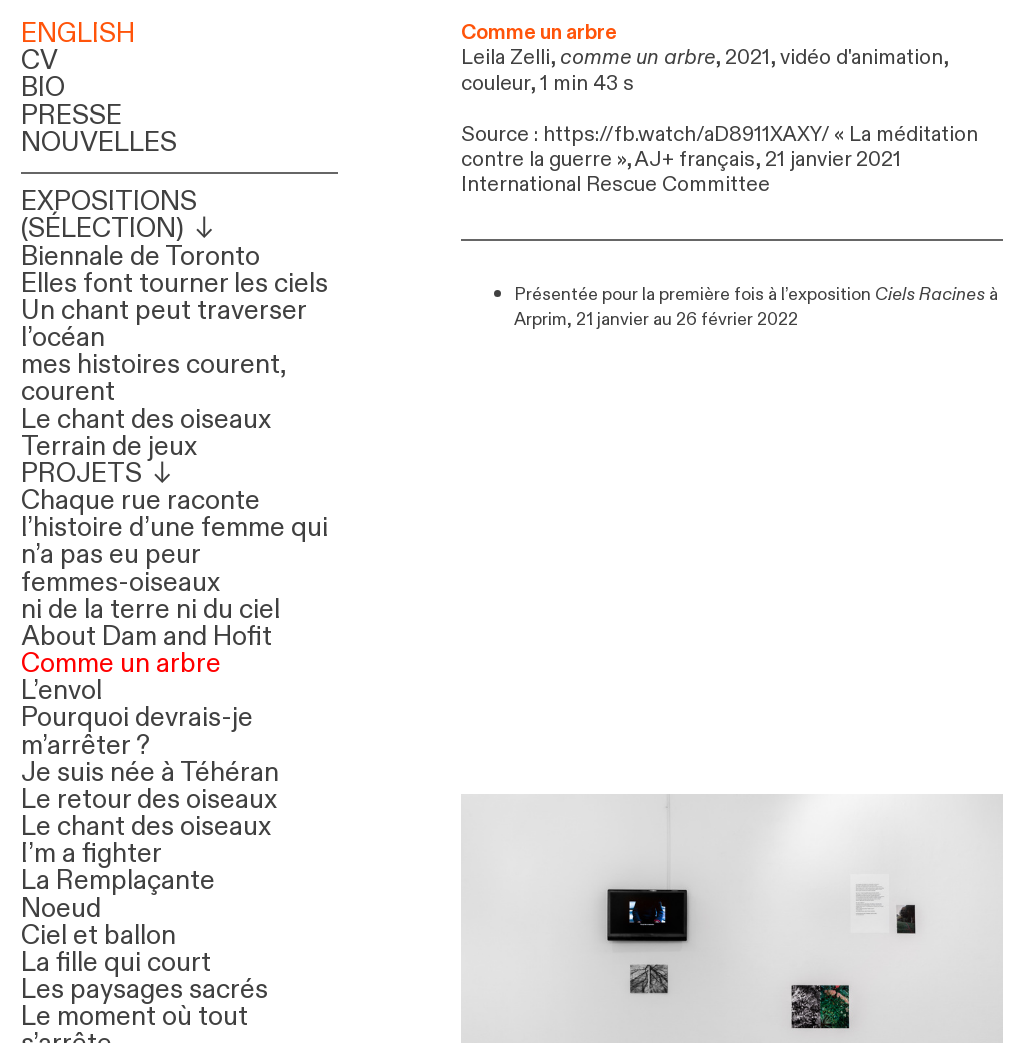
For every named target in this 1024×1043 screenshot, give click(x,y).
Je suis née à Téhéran (150, 773)
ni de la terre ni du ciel (150, 610)
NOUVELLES (99, 143)
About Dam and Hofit (146, 637)
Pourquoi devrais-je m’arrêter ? (137, 731)
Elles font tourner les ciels (174, 284)
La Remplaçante (118, 881)
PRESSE (71, 116)
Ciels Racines (930, 294)
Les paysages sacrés (144, 990)
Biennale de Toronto (140, 257)
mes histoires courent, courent (153, 378)
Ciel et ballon (98, 936)
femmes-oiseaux (120, 583)
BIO (43, 88)
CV (39, 61)
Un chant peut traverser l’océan (163, 324)
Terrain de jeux (109, 447)
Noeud (61, 909)
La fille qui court (116, 963)
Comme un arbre (121, 664)
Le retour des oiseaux (149, 800)
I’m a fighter (91, 854)
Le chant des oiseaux (146, 420)
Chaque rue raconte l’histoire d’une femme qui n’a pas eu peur (174, 528)
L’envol (61, 691)
